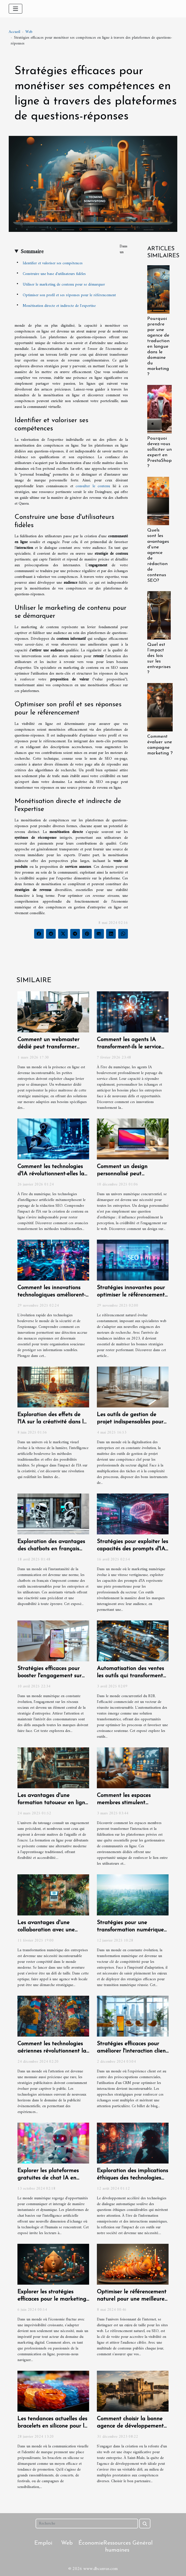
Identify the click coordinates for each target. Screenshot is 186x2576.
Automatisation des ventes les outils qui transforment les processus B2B (130, 1676)
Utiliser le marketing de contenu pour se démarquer (64, 284)
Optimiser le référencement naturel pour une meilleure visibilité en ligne (131, 2299)
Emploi (43, 2543)
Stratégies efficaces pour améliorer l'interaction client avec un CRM (132, 2051)
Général (142, 2543)
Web (28, 32)
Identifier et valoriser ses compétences (53, 263)
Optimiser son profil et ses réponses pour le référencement (69, 295)
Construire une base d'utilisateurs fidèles (54, 274)
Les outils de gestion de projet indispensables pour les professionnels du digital (132, 1422)
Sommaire (32, 251)
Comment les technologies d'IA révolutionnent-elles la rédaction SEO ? (50, 1174)
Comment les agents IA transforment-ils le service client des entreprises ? (129, 1047)
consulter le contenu (93, 486)
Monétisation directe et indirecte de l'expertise (59, 305)
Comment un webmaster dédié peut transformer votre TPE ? (48, 1047)
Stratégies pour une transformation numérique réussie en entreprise (130, 1930)
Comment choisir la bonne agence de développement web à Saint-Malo (130, 2426)
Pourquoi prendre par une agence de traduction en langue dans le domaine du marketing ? (158, 346)
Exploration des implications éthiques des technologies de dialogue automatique (132, 2178)
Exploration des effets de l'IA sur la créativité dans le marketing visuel (51, 1422)
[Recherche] (87, 2523)
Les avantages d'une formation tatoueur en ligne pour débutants (52, 1803)
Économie (90, 2543)
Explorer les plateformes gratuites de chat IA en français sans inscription (48, 2178)
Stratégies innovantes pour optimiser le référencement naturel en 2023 (131, 1295)
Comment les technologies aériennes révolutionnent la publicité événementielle (51, 2051)
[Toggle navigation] (15, 9)
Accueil (14, 32)
